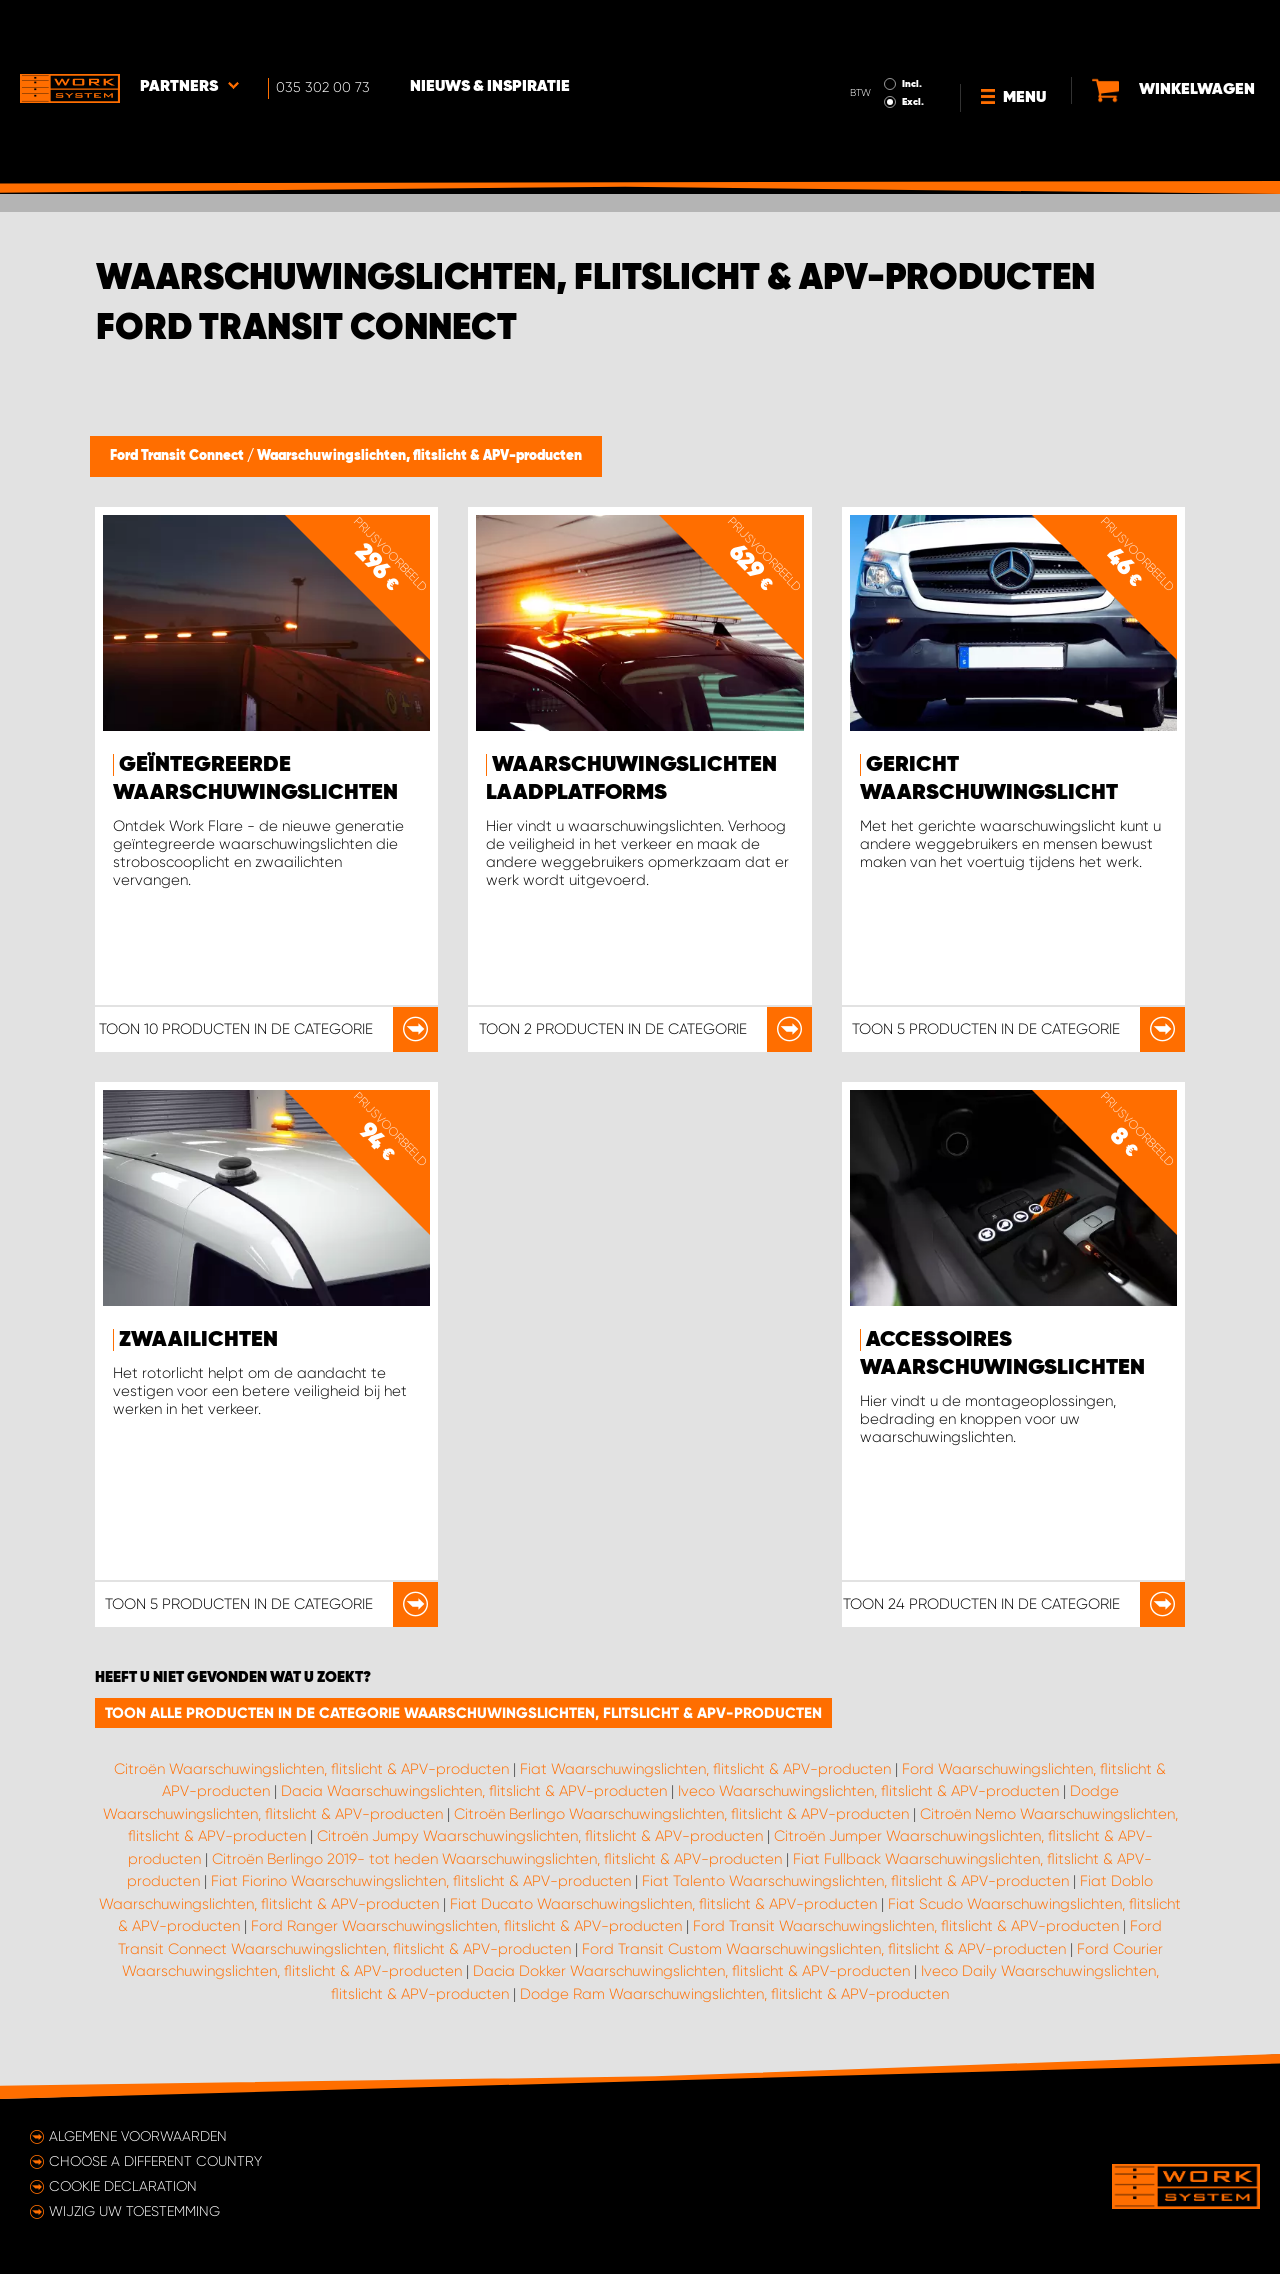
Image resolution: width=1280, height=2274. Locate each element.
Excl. (913, 46)
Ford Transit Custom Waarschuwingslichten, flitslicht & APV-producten (824, 1949)
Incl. (912, 28)
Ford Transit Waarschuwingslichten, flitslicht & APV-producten (906, 1926)
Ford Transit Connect (178, 456)
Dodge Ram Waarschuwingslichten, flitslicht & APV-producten (734, 1994)
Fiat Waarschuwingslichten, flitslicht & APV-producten (705, 1769)
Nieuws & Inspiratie (490, 31)
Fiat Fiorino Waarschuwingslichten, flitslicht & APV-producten (421, 1881)
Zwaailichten (198, 1340)
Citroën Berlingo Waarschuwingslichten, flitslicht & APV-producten (681, 1814)
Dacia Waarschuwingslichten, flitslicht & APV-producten (474, 1791)
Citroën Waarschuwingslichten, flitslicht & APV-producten (311, 1769)
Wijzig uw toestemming (134, 2211)
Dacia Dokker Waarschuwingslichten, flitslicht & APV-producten (691, 1971)
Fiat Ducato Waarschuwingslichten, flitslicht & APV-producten (663, 1904)
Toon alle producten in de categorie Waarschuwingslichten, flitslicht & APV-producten (463, 1713)
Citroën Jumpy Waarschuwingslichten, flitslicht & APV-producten (540, 1836)
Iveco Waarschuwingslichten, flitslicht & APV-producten (868, 1791)
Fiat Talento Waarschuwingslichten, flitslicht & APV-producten (855, 1881)
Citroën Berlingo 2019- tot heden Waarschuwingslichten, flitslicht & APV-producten (497, 1859)
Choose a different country (155, 2161)
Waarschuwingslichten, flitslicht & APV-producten (419, 456)
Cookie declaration (123, 2186)
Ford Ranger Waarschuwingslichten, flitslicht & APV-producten (466, 1926)
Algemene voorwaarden (138, 2136)
